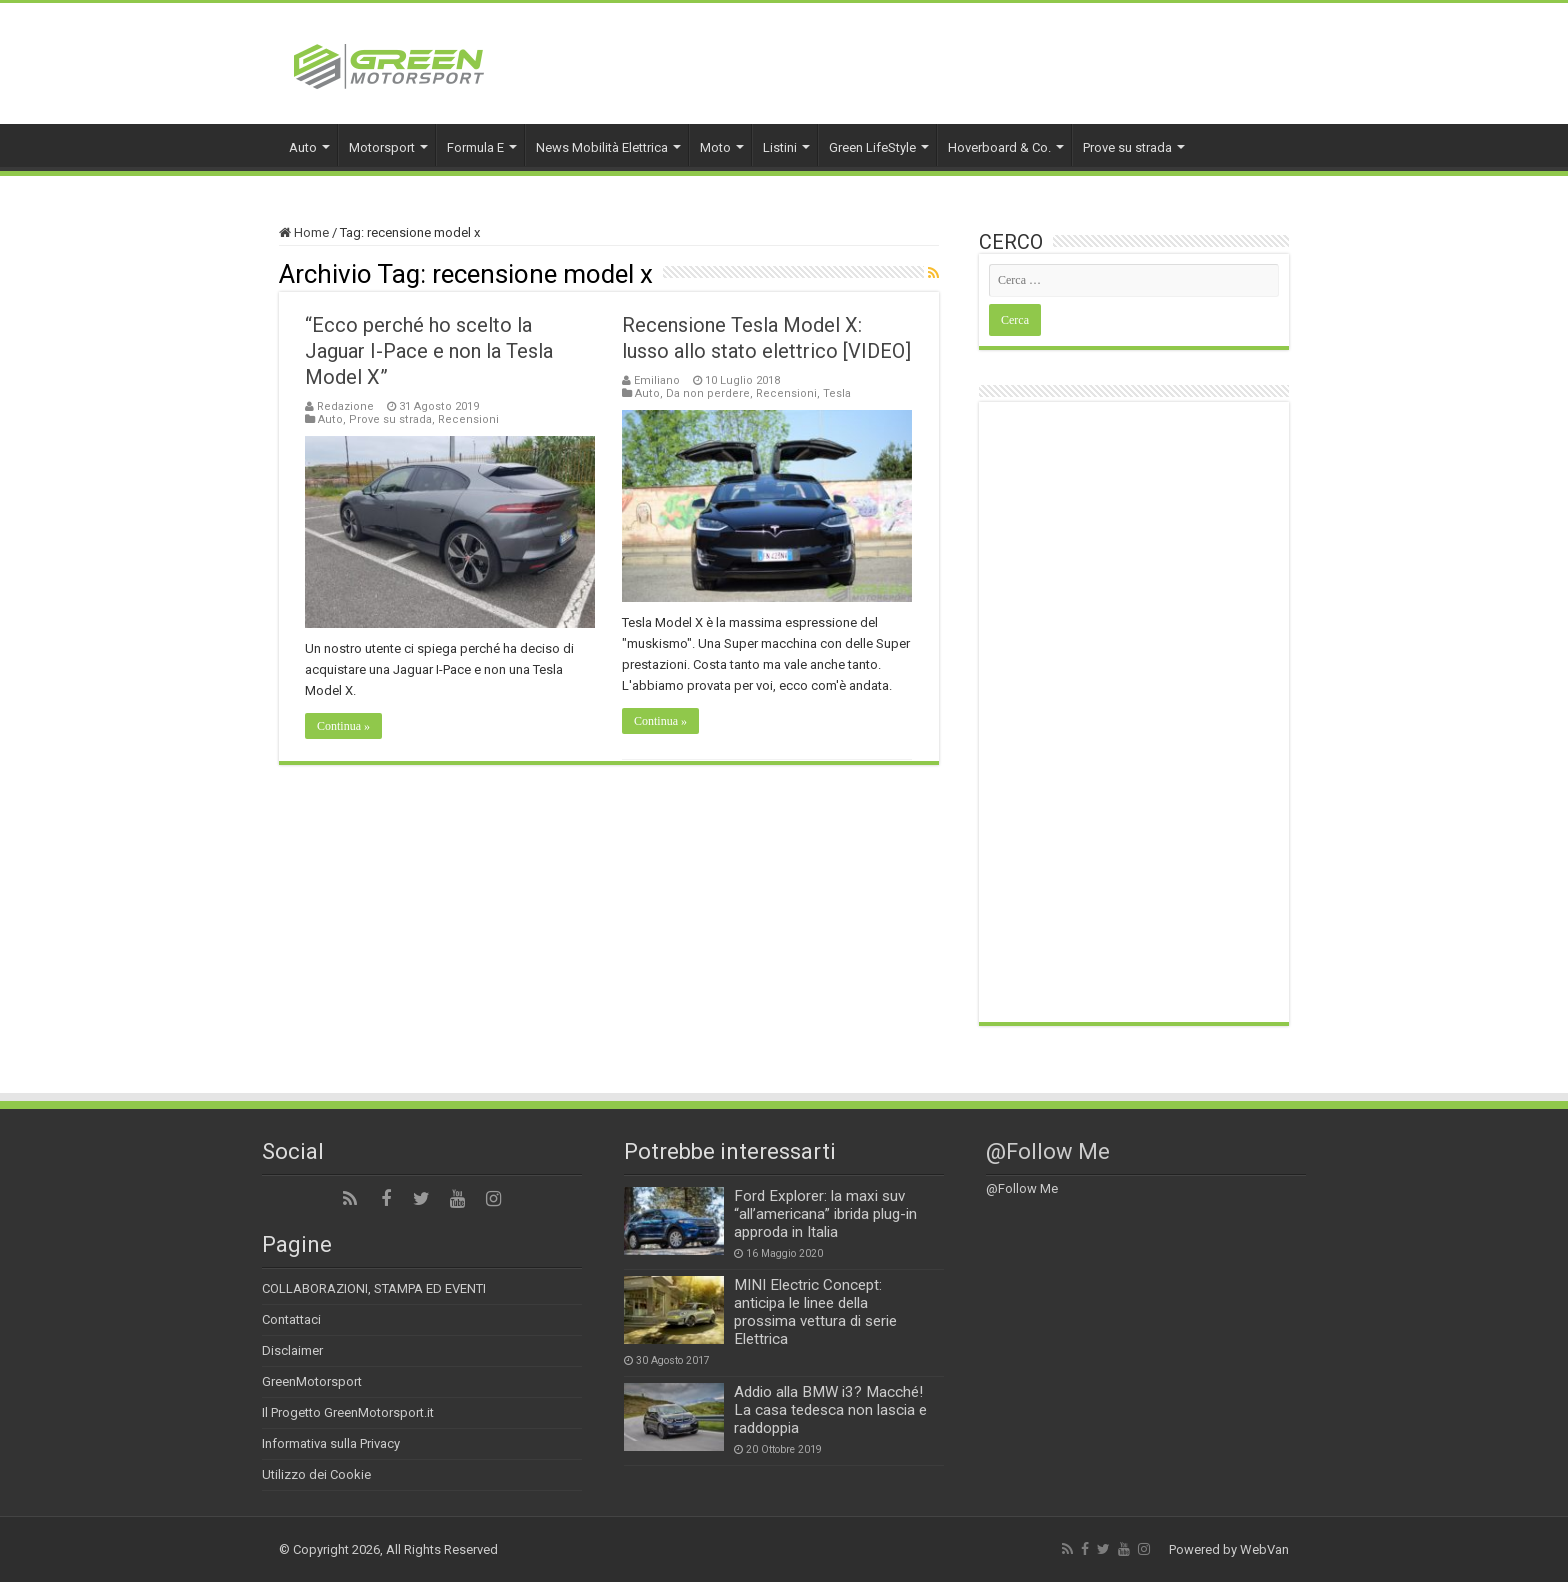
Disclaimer (292, 1350)
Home (304, 232)
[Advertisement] (1134, 712)
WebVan (1264, 1549)
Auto (303, 147)
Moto (715, 147)
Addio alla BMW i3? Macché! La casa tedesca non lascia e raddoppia (830, 1410)
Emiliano (657, 380)
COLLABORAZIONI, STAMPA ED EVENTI (374, 1288)
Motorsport (382, 147)
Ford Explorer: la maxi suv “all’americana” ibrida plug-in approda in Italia (825, 1214)
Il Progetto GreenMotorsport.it (348, 1412)
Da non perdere (708, 393)
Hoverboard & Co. (999, 147)
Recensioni (468, 419)
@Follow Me (1048, 1151)
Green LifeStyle (872, 147)
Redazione (345, 406)
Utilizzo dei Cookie (316, 1474)
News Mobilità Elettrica (602, 147)
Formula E (475, 147)
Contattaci (291, 1319)
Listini (780, 147)
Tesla (837, 393)
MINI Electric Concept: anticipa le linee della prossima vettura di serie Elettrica (815, 1312)
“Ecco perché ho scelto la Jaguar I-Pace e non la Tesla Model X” (429, 351)
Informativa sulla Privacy (331, 1443)
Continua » (343, 726)
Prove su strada (1127, 147)
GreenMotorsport (312, 1381)
